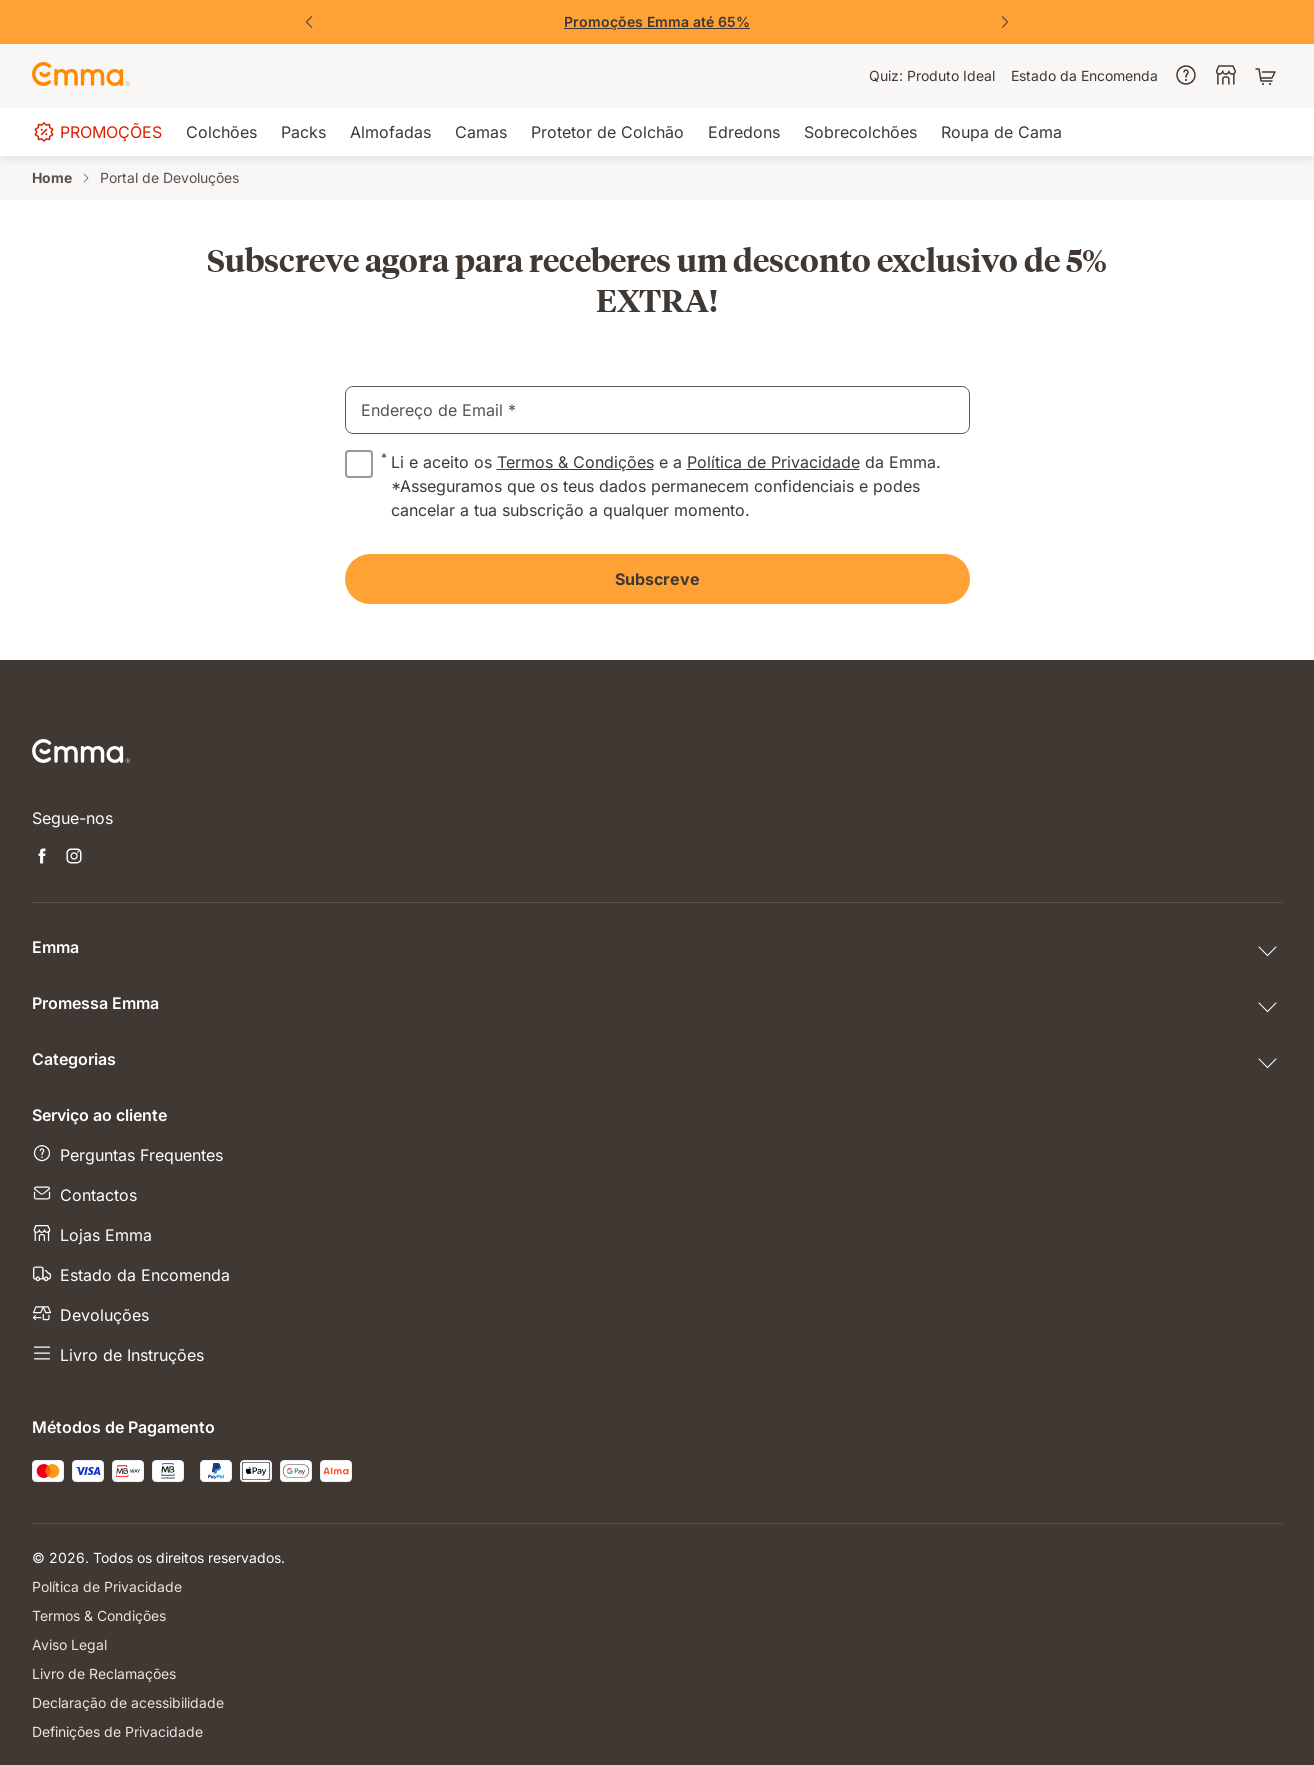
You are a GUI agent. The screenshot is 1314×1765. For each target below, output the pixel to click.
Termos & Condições (575, 462)
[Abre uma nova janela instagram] (74, 858)
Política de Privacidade (773, 462)
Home (52, 177)
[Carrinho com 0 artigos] (1268, 76)
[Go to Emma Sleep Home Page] (81, 76)
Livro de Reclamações (104, 1673)
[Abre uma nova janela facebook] (42, 858)
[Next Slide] (1005, 22)
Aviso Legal (69, 1644)
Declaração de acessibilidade (128, 1702)
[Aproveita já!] (657, 22)
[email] (657, 410)
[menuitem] (932, 76)
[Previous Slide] (309, 22)
